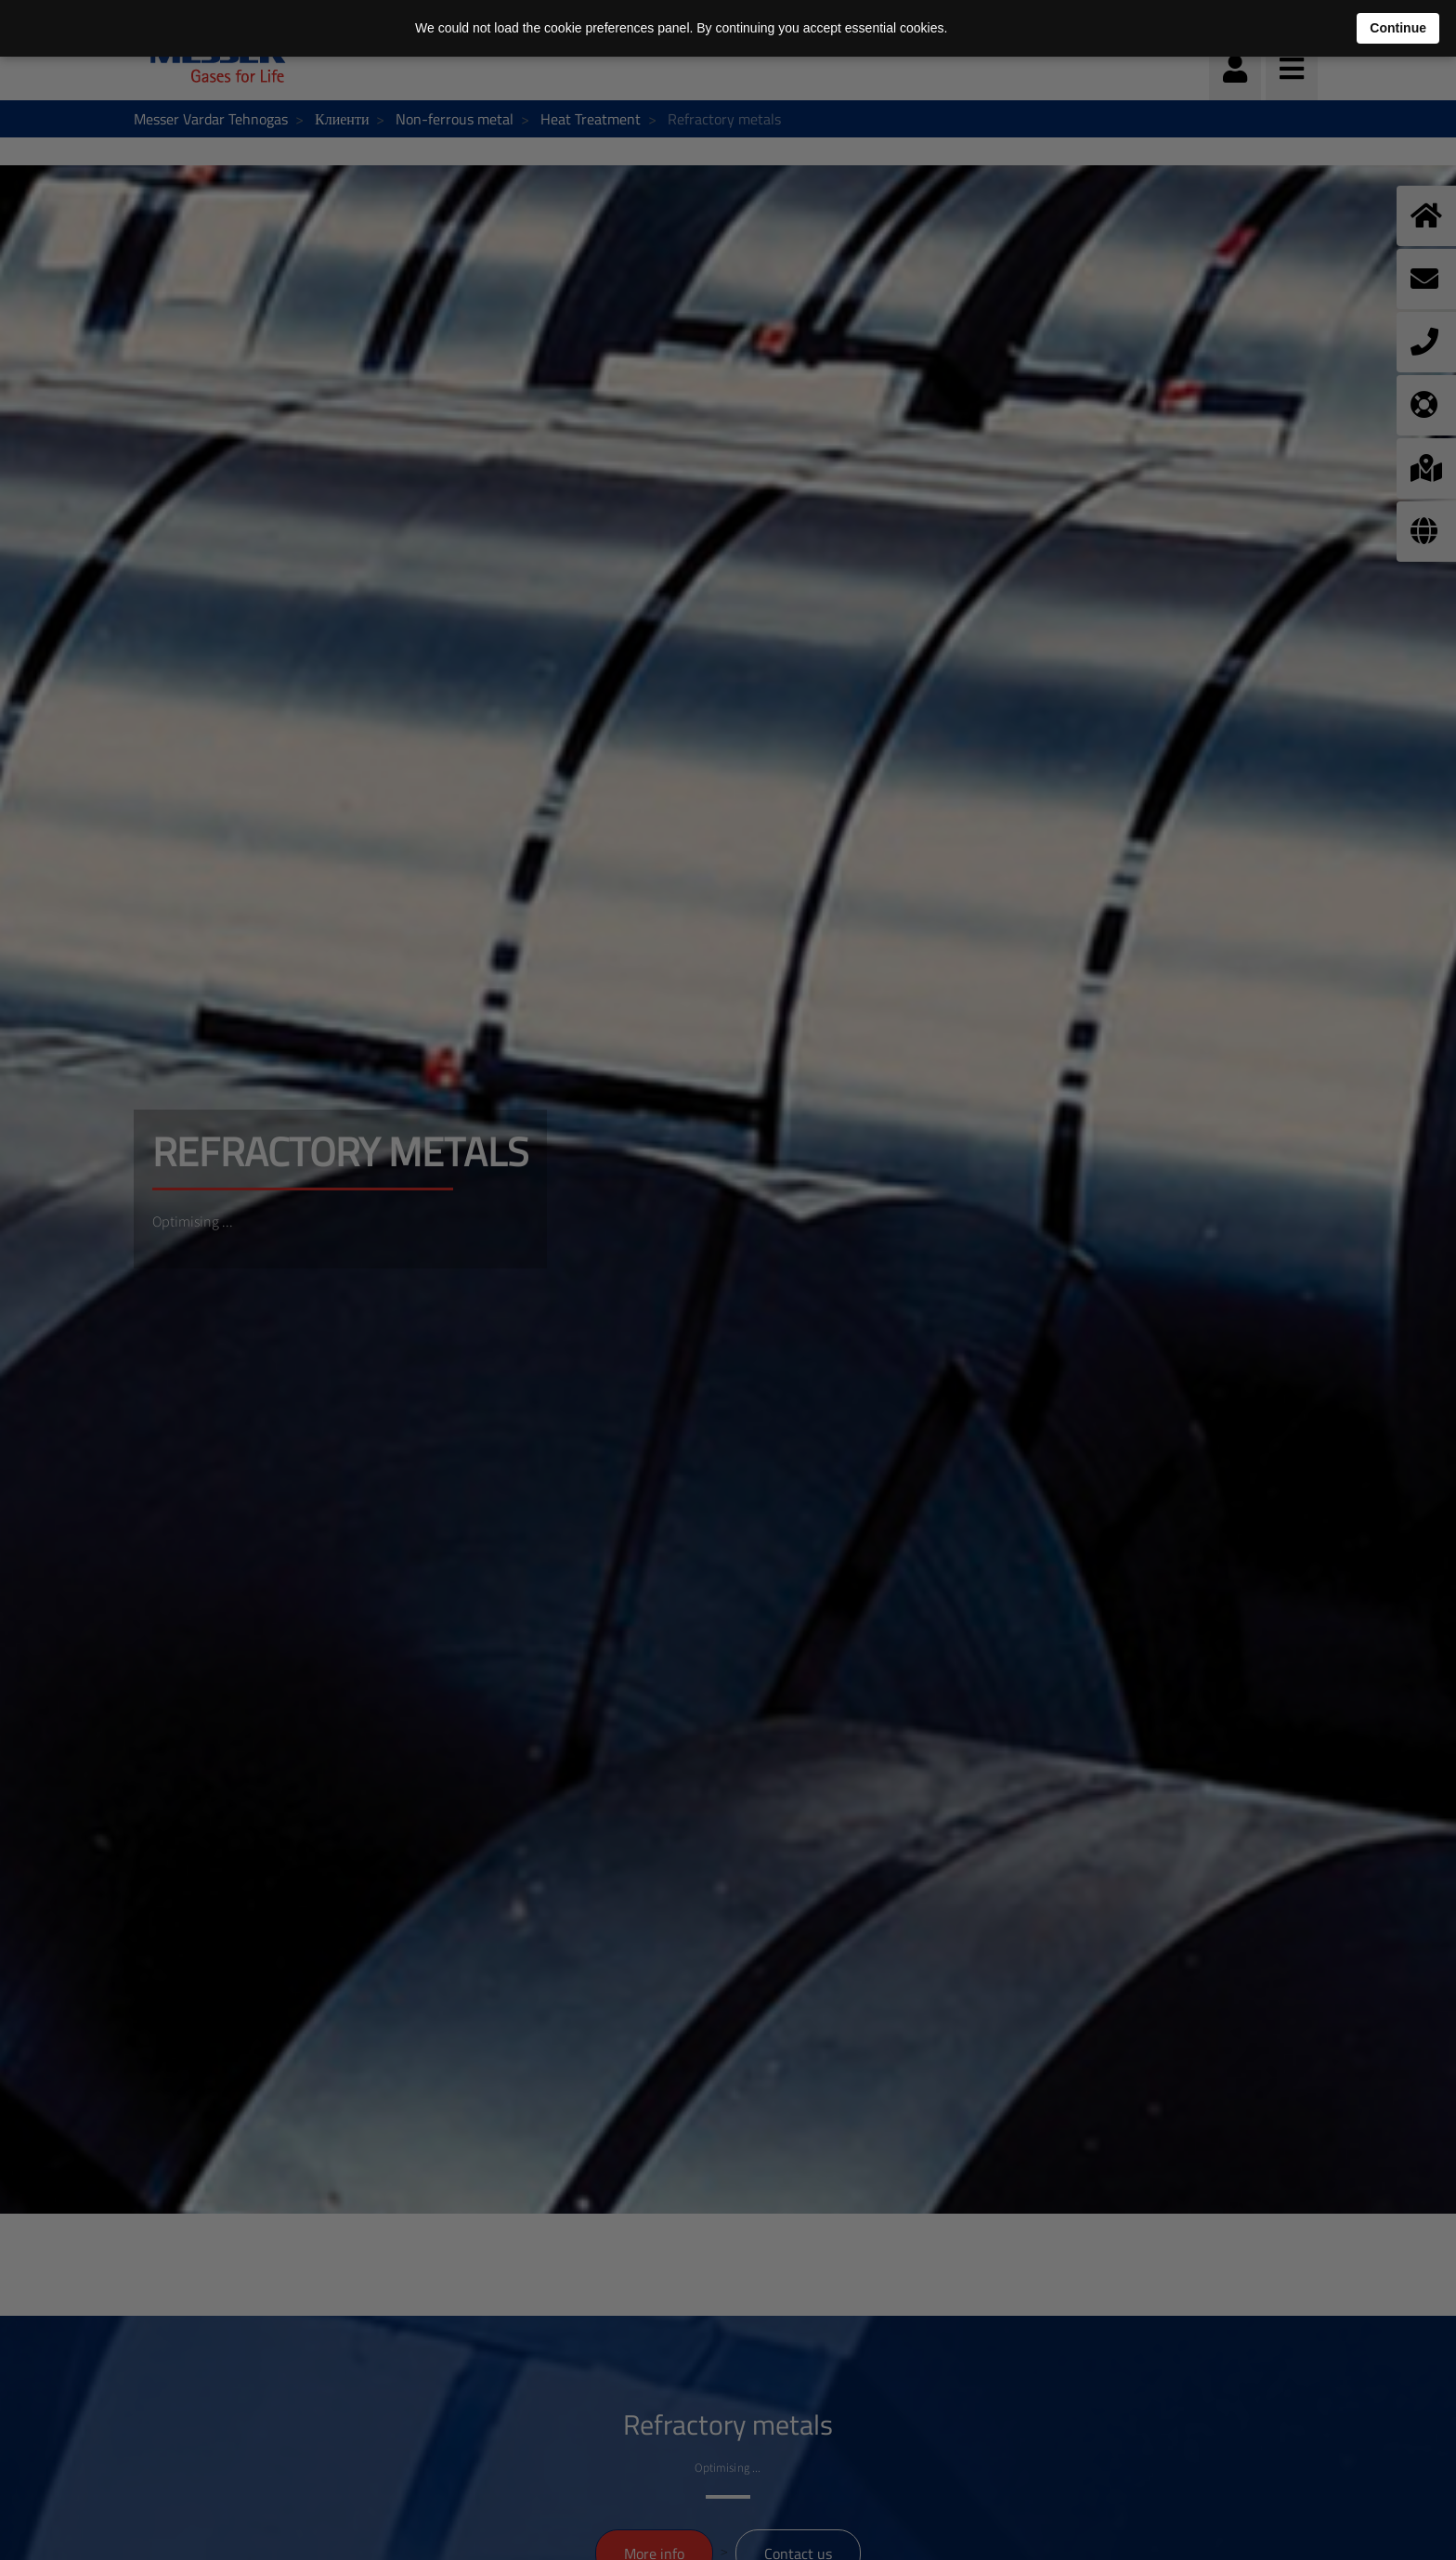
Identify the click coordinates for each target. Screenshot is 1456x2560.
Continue (1398, 27)
